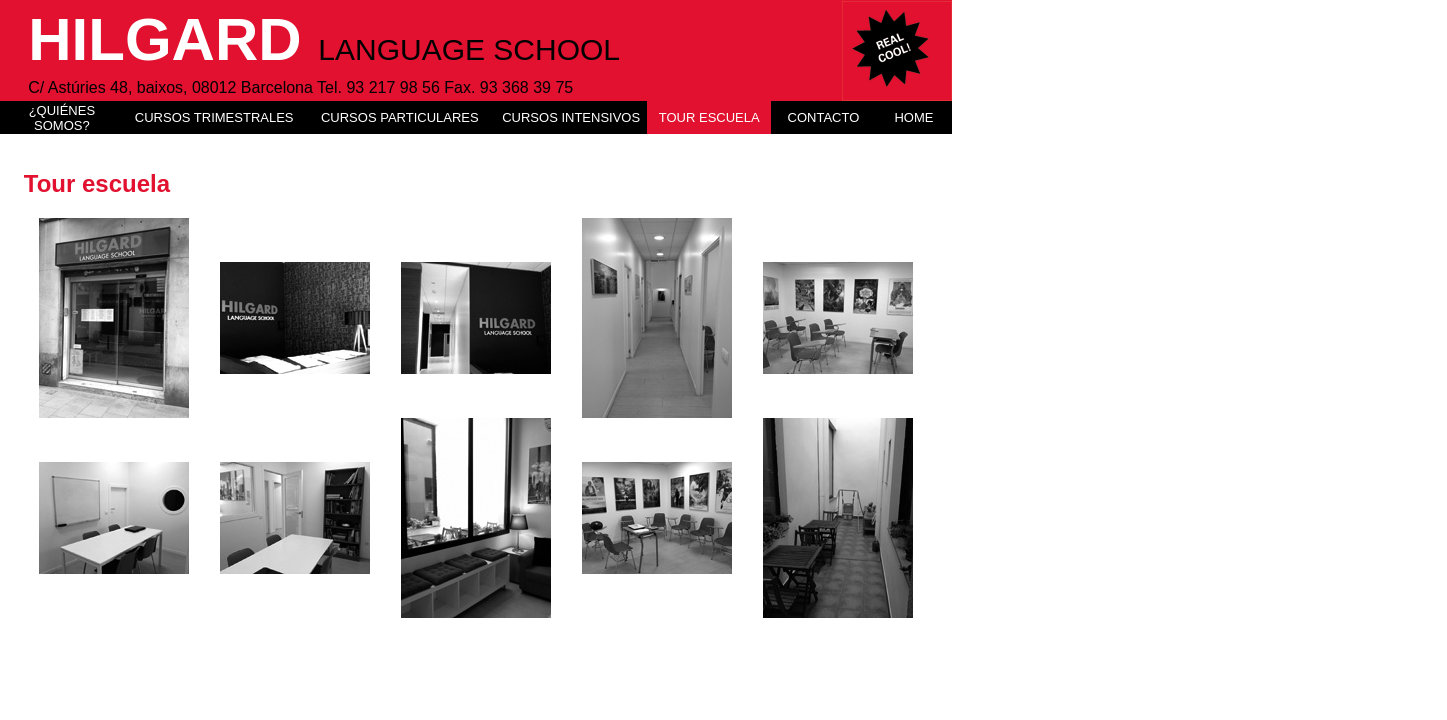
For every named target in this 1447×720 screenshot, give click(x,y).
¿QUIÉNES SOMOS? (62, 118)
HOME (913, 117)
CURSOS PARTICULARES (400, 117)
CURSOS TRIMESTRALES (214, 117)
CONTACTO (824, 117)
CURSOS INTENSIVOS (571, 117)
